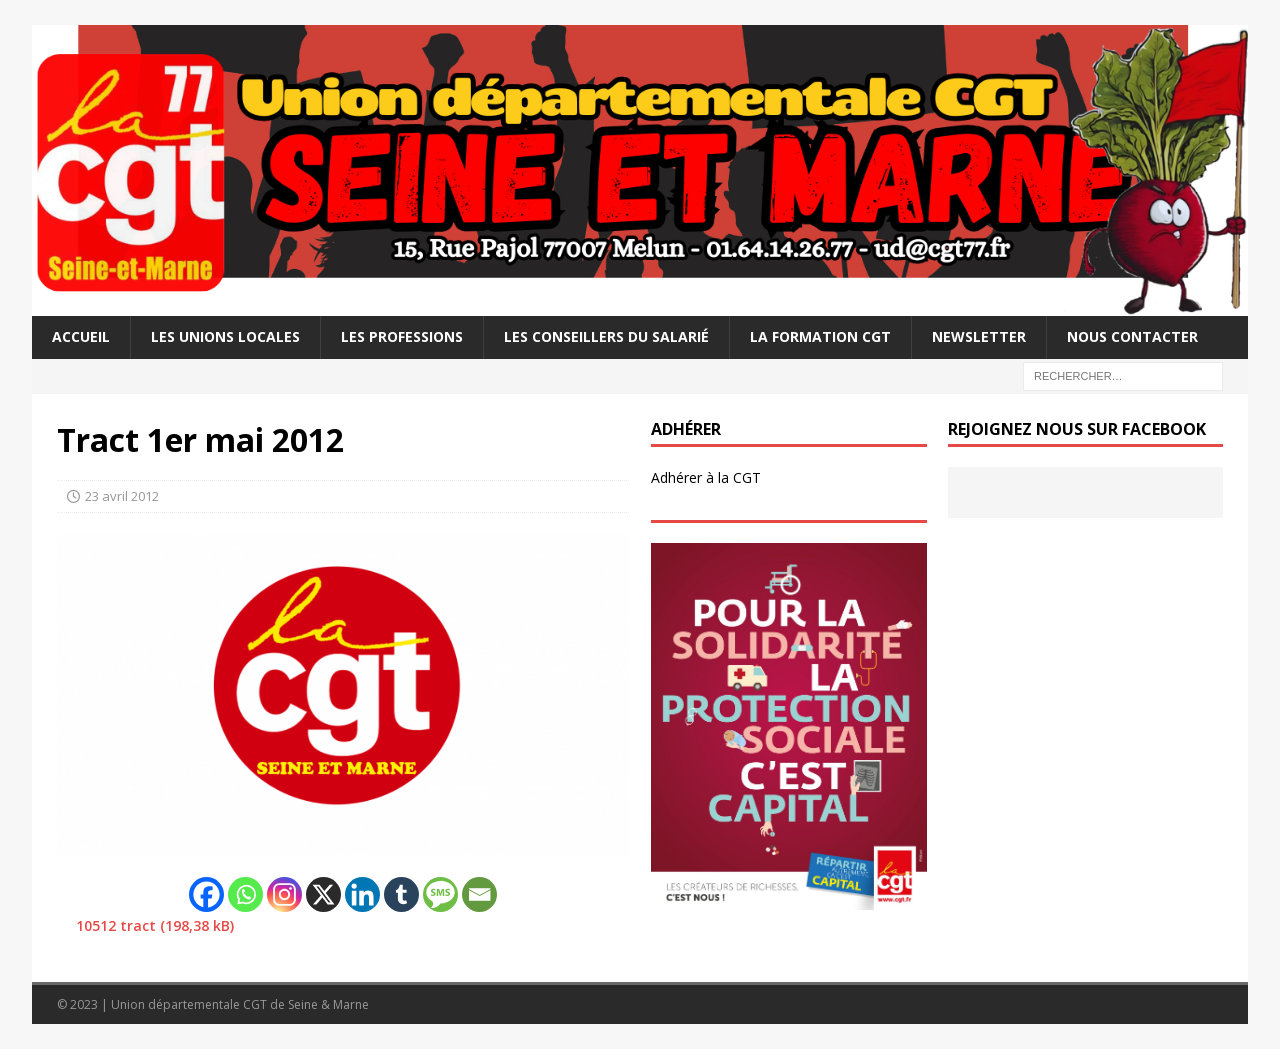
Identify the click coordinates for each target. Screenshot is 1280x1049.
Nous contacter (1132, 336)
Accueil (81, 336)
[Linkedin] (362, 894)
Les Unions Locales (225, 336)
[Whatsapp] (245, 894)
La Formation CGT (820, 336)
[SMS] (440, 894)
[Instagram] (284, 894)
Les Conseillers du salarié (606, 336)
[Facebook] (206, 894)
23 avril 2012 (122, 496)
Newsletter (979, 336)
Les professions (402, 336)
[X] (323, 894)
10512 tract (116, 925)
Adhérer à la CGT (706, 477)
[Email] (479, 894)
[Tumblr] (401, 894)
